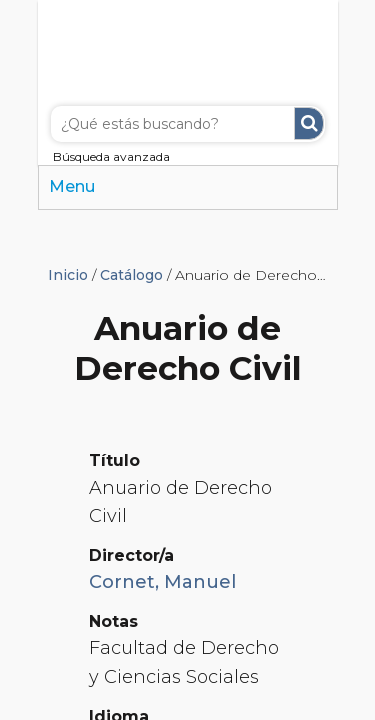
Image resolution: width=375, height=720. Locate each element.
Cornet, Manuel (162, 582)
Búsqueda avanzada (111, 156)
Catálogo (131, 275)
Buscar (309, 123)
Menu (72, 186)
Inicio (68, 275)
